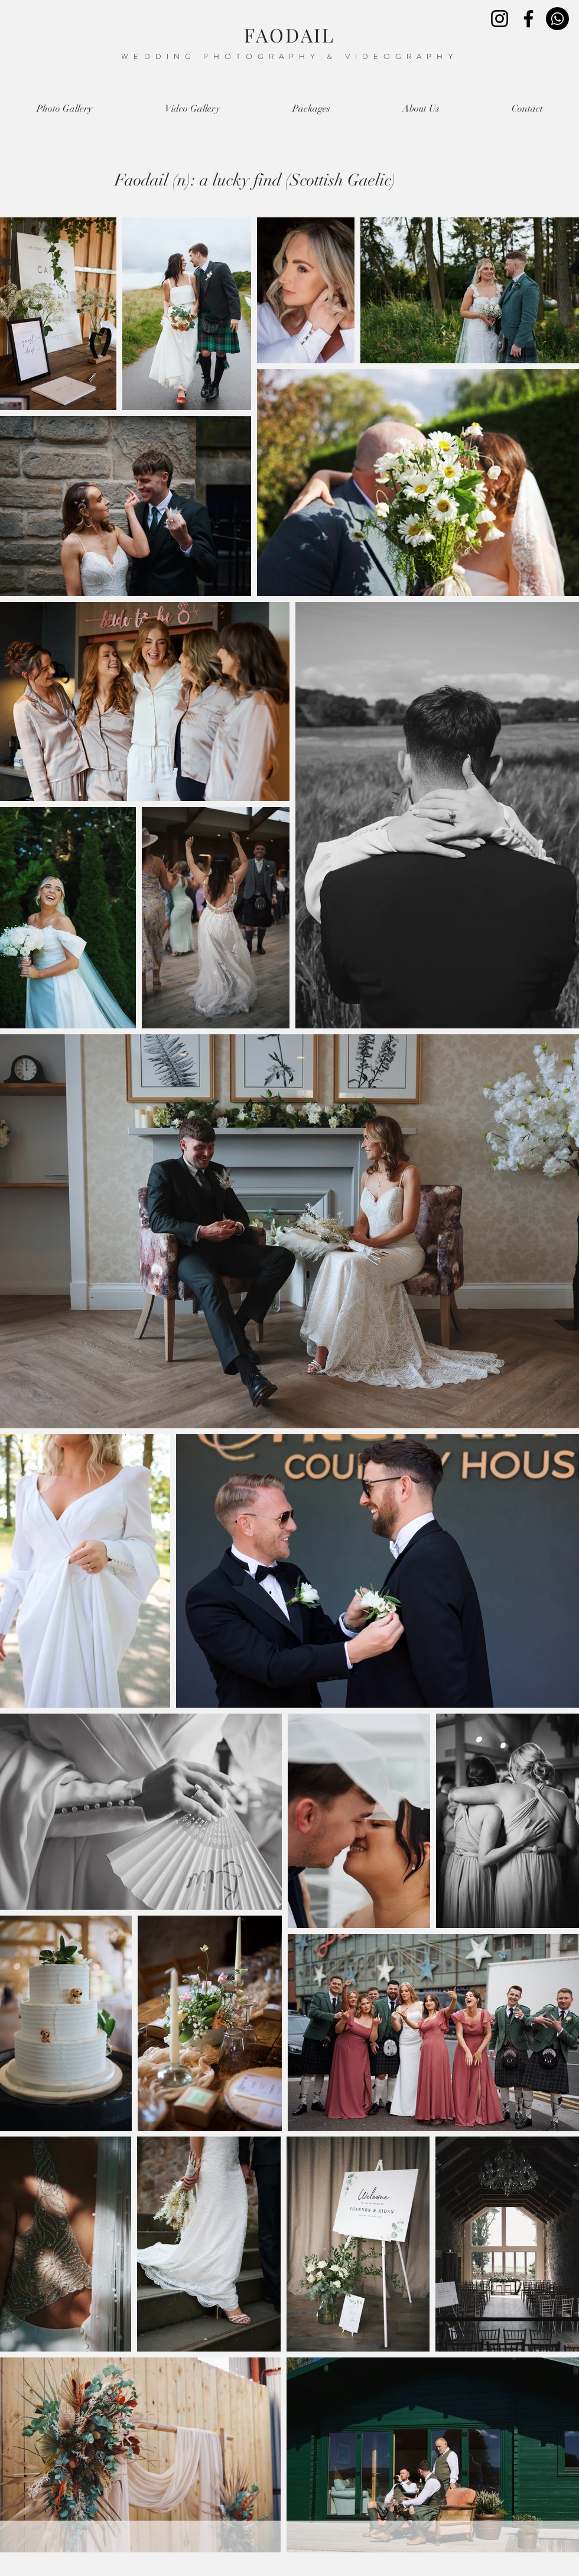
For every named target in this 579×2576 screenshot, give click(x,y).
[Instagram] (499, 18)
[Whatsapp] (557, 18)
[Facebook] (528, 18)
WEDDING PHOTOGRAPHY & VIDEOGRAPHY (289, 56)
